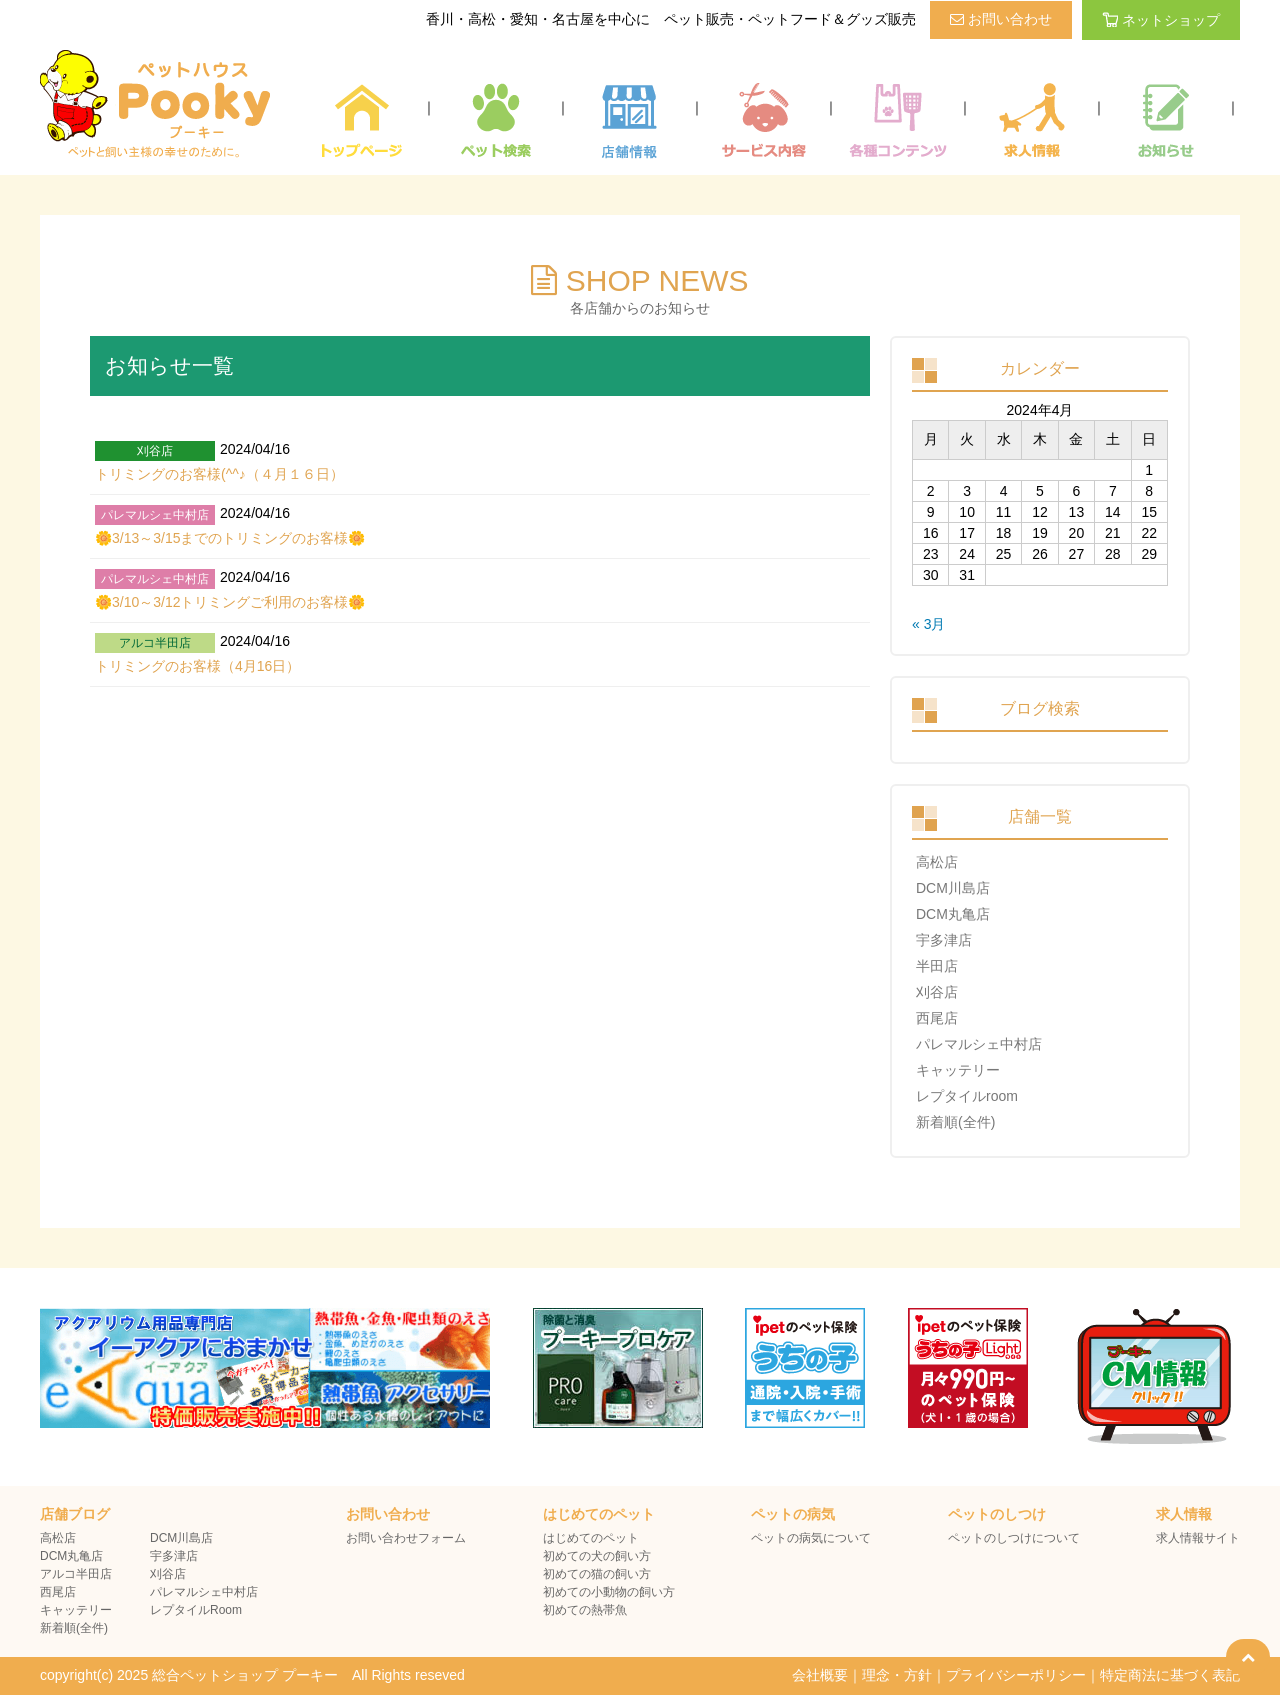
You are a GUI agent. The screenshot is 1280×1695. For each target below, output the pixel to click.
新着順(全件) (955, 1122)
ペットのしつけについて (1014, 1538)
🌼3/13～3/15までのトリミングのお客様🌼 (230, 538)
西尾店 (937, 1018)
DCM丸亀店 (953, 914)
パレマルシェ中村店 (979, 1044)
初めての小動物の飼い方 (609, 1592)
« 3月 (928, 624)
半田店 (937, 966)
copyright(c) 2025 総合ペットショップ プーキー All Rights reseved (252, 1675)
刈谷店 (937, 992)
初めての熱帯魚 (585, 1610)
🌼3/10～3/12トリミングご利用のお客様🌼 (230, 602)
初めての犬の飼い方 (597, 1556)
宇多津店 (944, 940)
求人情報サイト (1198, 1538)
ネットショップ (1161, 20)
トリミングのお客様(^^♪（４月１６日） (219, 474)
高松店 (937, 862)
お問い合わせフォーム (406, 1538)
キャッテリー (958, 1070)
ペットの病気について (811, 1538)
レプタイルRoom (196, 1610)
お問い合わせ (1001, 19)
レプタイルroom (967, 1096)
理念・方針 (897, 1675)
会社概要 (820, 1675)
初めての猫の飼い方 (597, 1574)
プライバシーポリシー (1016, 1675)
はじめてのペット (591, 1538)
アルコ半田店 (76, 1574)
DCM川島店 (953, 888)
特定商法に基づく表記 (1170, 1675)
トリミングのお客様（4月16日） (197, 666)
